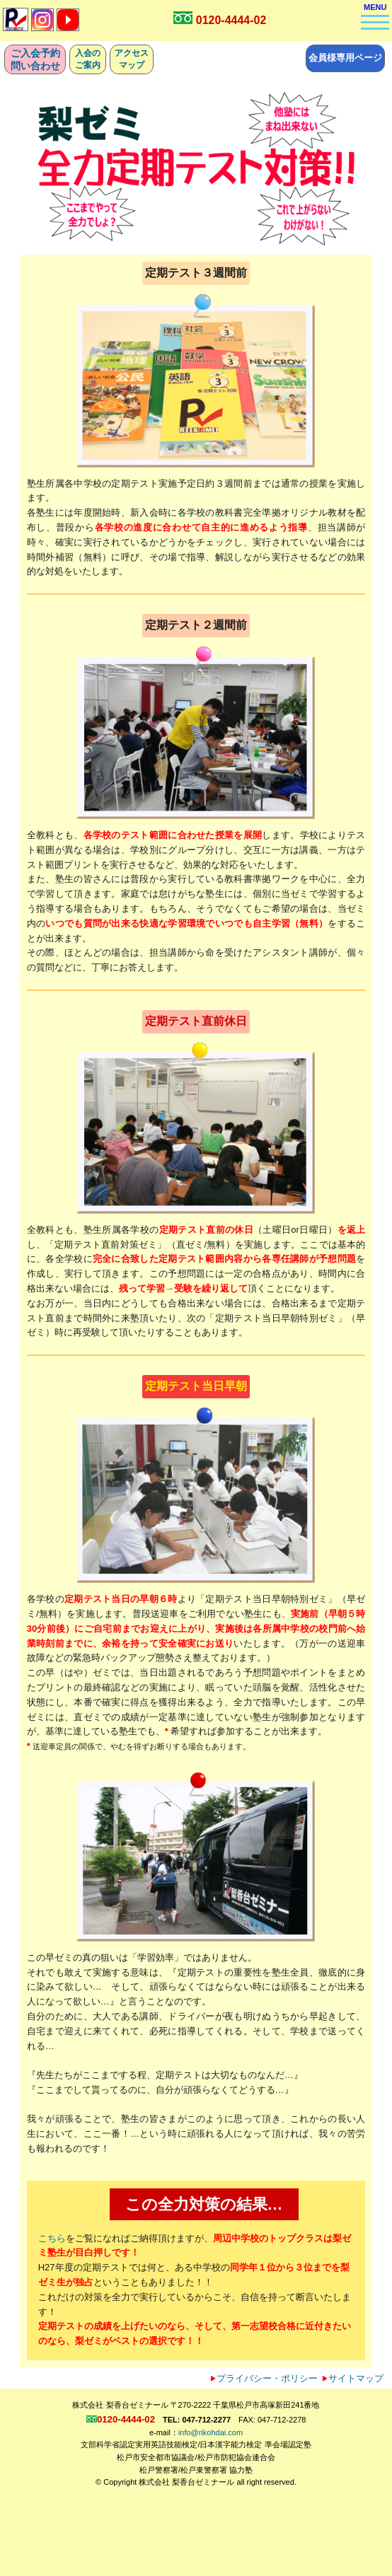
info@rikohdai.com (210, 2432)
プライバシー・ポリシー (264, 2378)
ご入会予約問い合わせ (35, 59)
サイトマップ (353, 2378)
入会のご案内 (87, 59)
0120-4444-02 (231, 20)
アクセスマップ (132, 59)
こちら (52, 2238)
